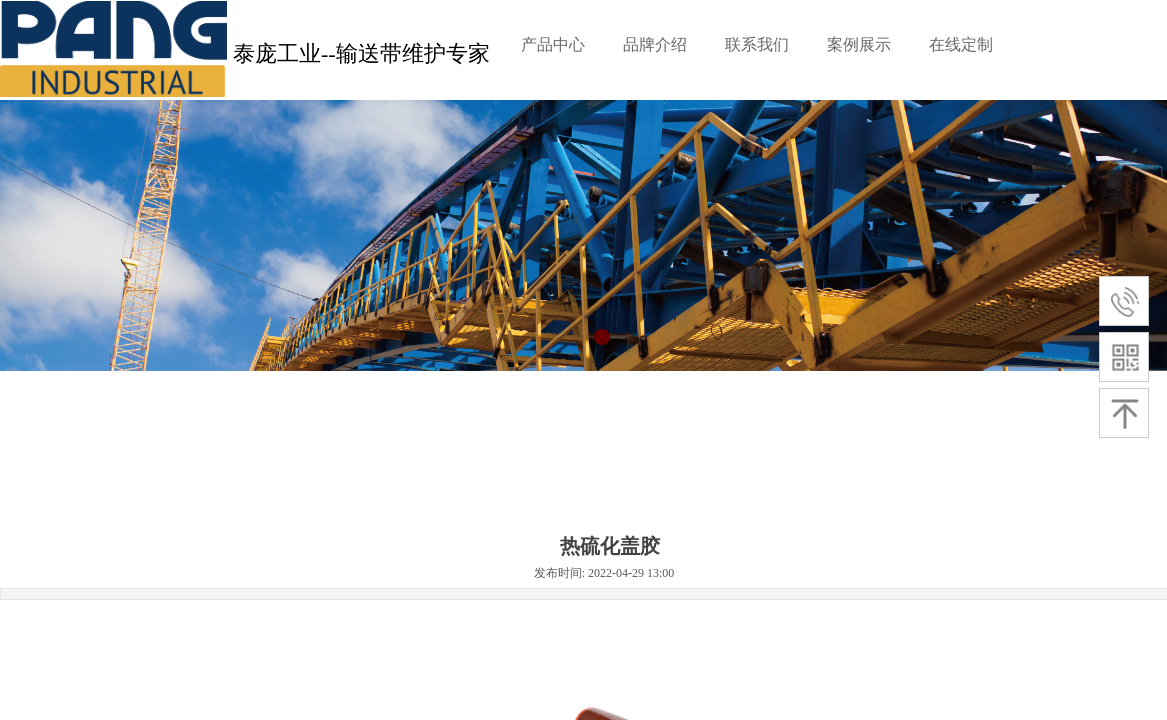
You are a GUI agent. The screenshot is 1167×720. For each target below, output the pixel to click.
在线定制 (961, 44)
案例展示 (859, 44)
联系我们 (757, 44)
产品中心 (553, 44)
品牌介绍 (655, 44)
